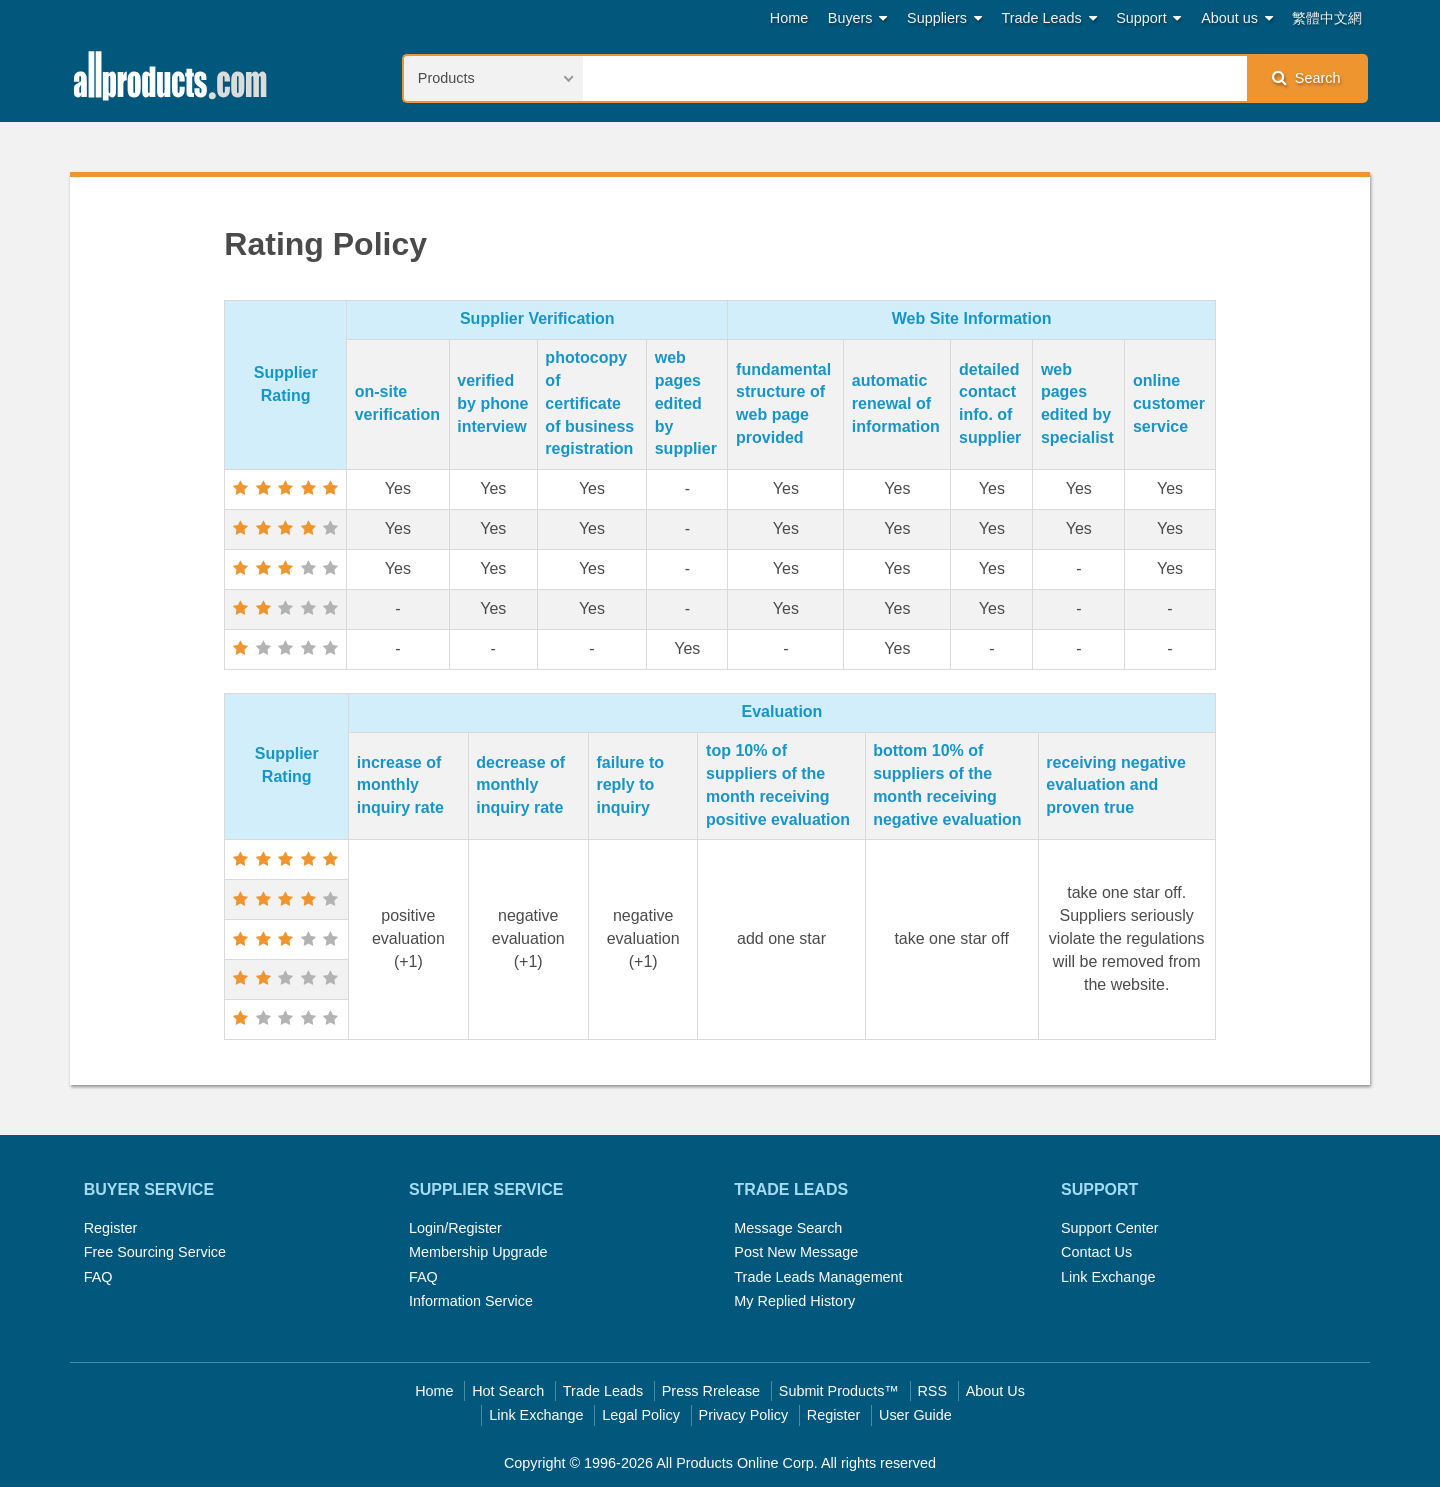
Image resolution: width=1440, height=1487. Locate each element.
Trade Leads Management (818, 1277)
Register (111, 1228)
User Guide (915, 1415)
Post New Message (796, 1252)
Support (1148, 18)
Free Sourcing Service (155, 1252)
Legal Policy (641, 1415)
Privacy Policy (744, 1415)
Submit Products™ (839, 1391)
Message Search (788, 1228)
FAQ (98, 1277)
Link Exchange (1108, 1277)
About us (1237, 18)
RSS (932, 1391)
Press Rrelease (711, 1391)
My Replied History (794, 1301)
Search (1306, 77)
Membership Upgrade (478, 1252)
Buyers (858, 18)
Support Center (1110, 1228)
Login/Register (455, 1228)
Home (789, 18)
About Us (995, 1391)
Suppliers (944, 18)
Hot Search (508, 1391)
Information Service (471, 1301)
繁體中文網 (1327, 18)
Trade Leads (1049, 18)
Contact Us (1096, 1252)
